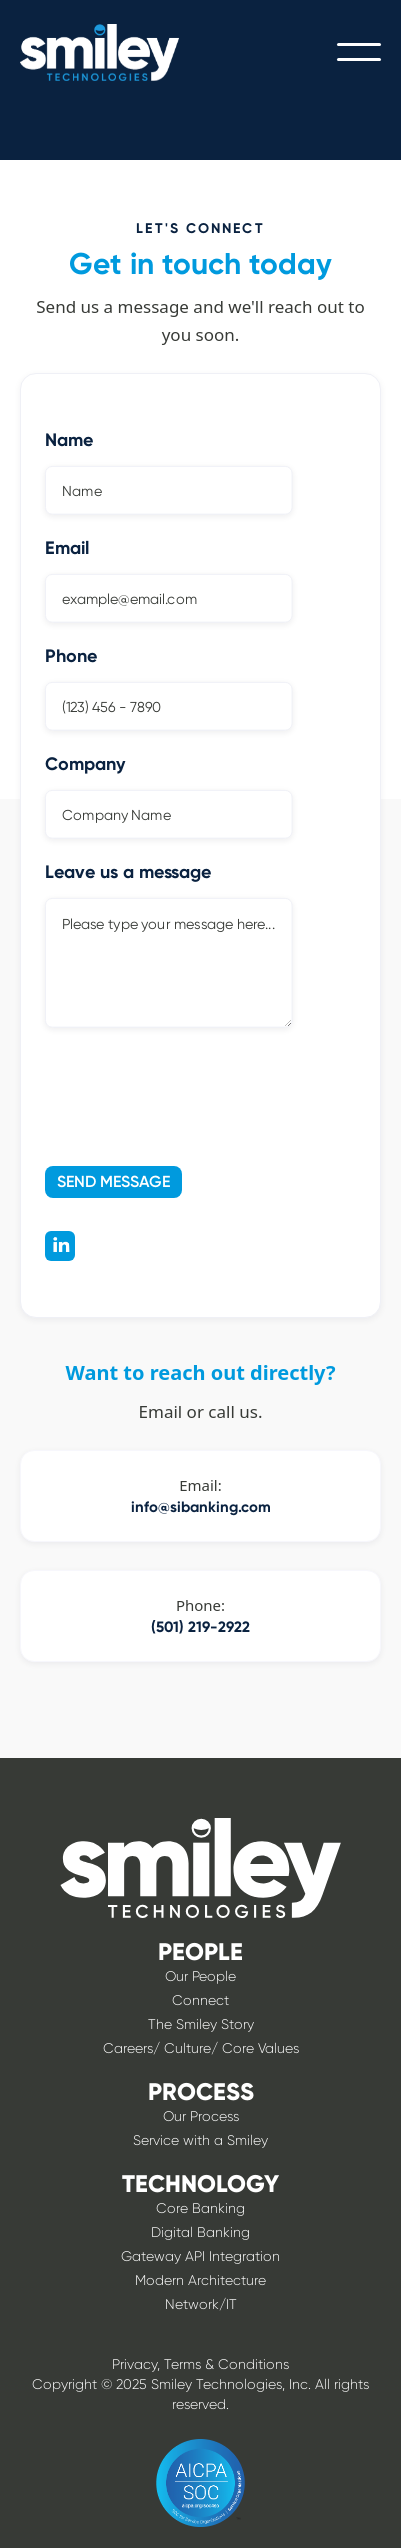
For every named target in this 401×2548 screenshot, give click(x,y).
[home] (114, 52)
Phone (71, 656)
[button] (359, 52)
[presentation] (166, 1093)
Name (69, 440)
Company (85, 764)
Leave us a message (128, 872)
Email (67, 548)
